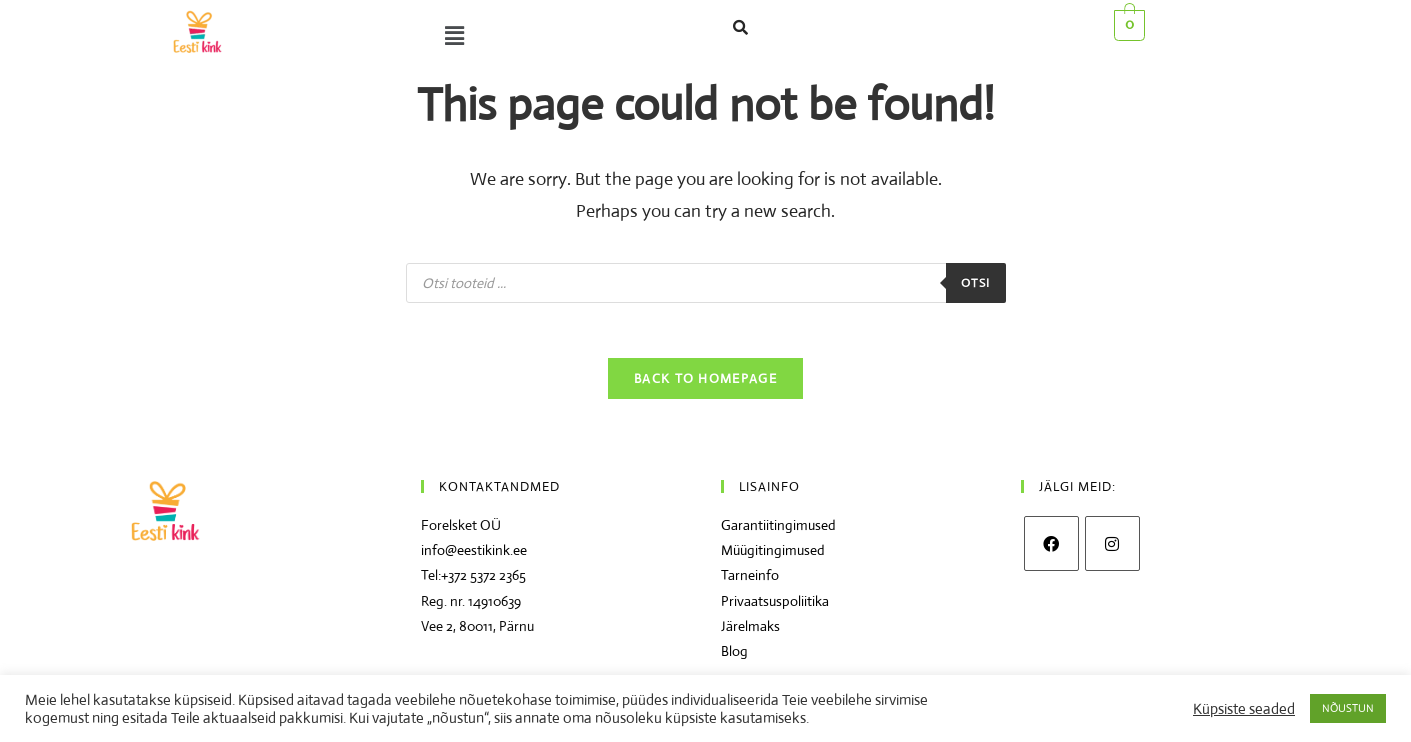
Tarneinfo (750, 581)
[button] (450, 36)
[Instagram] (1112, 549)
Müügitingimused (773, 556)
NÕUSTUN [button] (1348, 708)
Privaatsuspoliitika (775, 606)
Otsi (976, 283)
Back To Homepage (705, 384)
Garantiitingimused (778, 531)
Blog (734, 656)
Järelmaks (750, 631)
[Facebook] (1051, 549)
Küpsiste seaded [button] (1244, 709)
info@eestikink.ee (474, 556)
